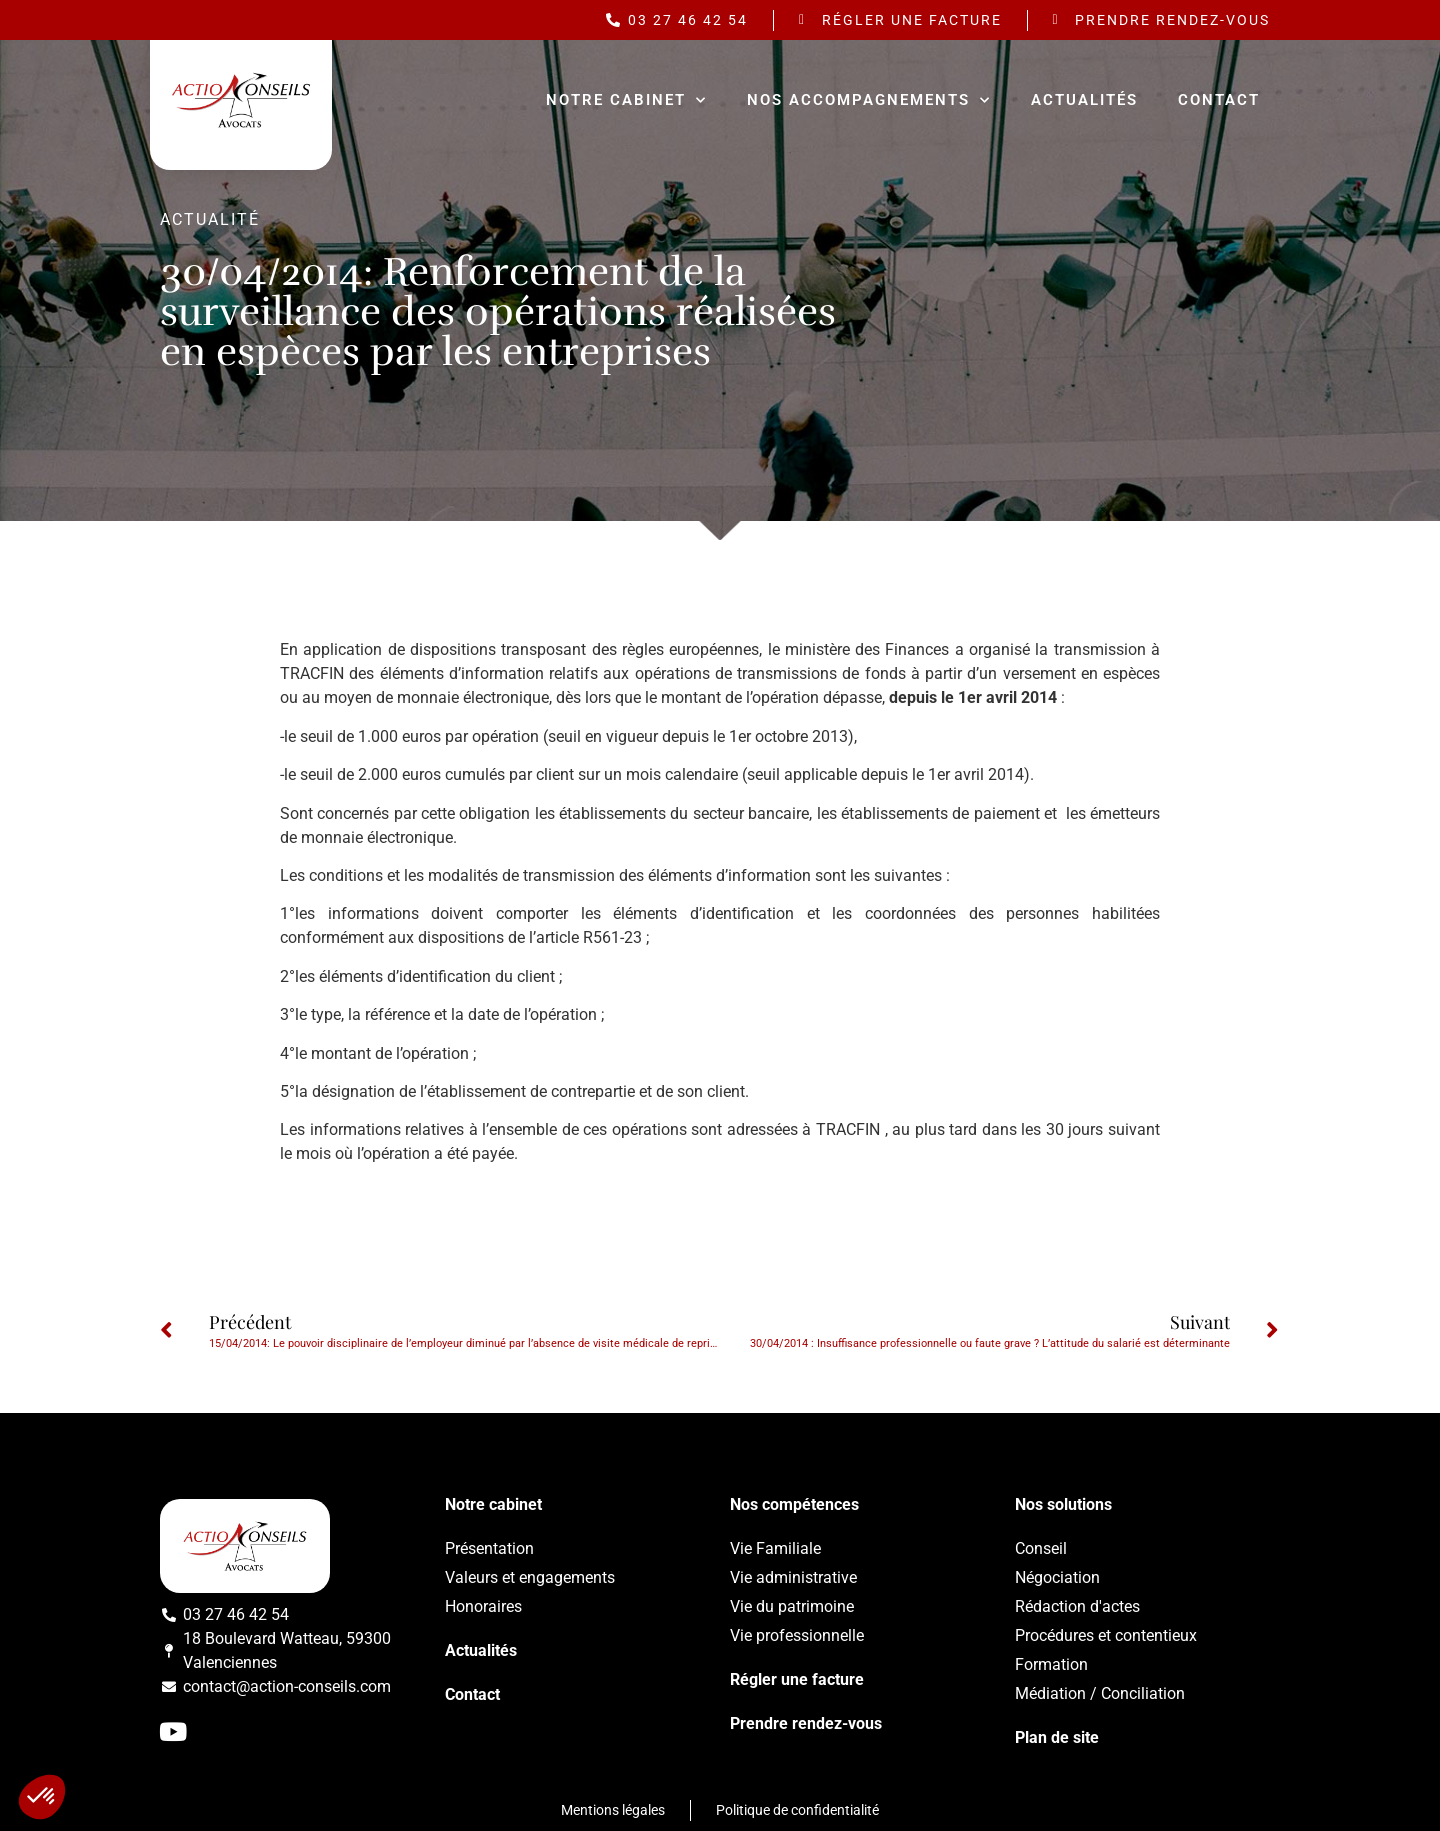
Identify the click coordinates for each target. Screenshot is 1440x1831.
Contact (1219, 100)
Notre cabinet (626, 100)
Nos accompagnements (869, 100)
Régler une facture (797, 1679)
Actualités (1084, 100)
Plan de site (1057, 1737)
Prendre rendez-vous (806, 1723)
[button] (42, 1797)
